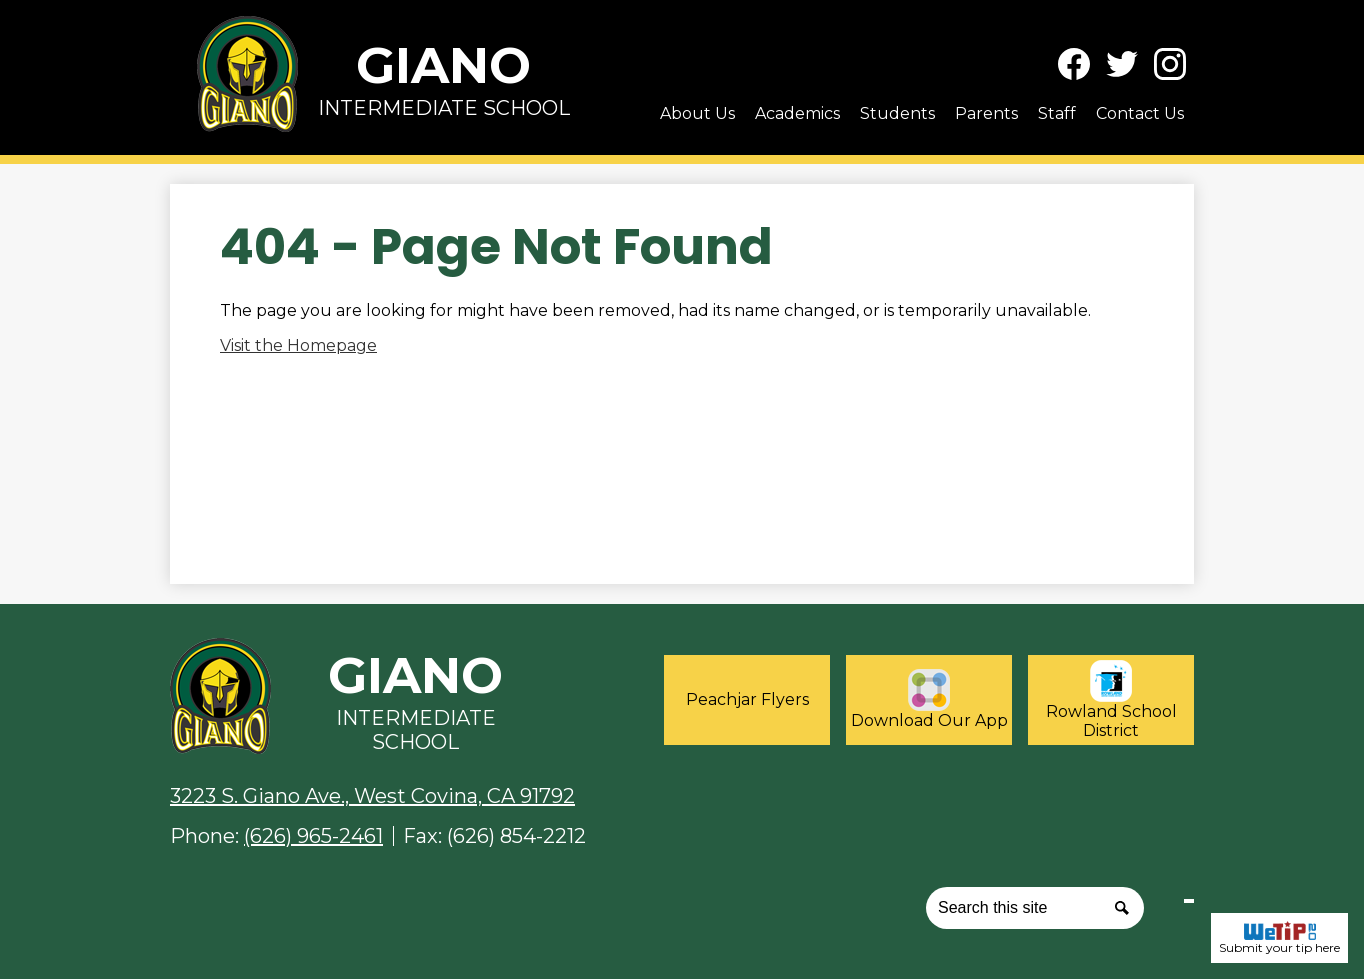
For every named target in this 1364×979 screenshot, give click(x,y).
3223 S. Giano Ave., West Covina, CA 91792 (372, 796)
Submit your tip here (1279, 938)
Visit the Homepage (298, 345)
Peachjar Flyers (747, 699)
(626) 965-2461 (313, 836)
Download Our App (929, 699)
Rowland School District (1111, 700)
